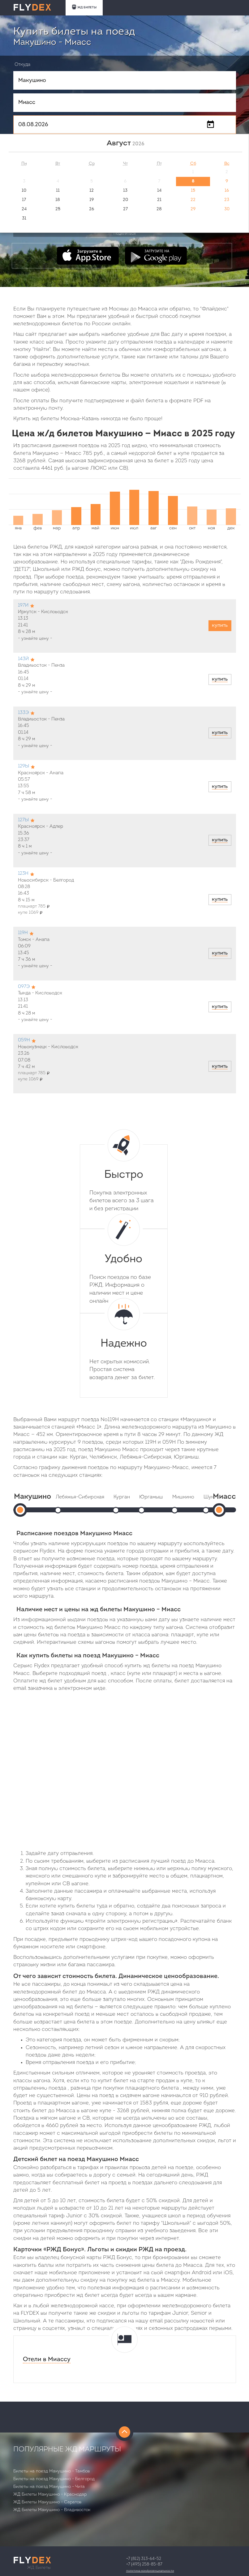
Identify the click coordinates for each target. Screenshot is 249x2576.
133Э (23, 713)
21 (159, 200)
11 (58, 190)
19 (91, 200)
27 (125, 209)
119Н (23, 933)
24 (24, 209)
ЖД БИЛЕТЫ (84, 7)
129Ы (23, 766)
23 (226, 200)
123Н (23, 873)
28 (159, 209)
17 (24, 200)
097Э (24, 987)
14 (159, 190)
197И (23, 605)
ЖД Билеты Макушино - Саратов (47, 2502)
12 (91, 190)
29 (193, 209)
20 (125, 200)
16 (227, 190)
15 (193, 190)
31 (24, 218)
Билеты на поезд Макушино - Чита (49, 2486)
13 (125, 190)
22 (193, 200)
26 (91, 209)
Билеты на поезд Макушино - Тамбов (51, 2471)
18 (57, 200)
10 (24, 190)
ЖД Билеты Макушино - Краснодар (50, 2494)
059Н (24, 1040)
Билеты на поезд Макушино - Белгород (54, 2479)
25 (57, 209)
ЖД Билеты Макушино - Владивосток (51, 2510)
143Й (23, 659)
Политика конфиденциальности (150, 2571)
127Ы (23, 820)
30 (227, 209)
